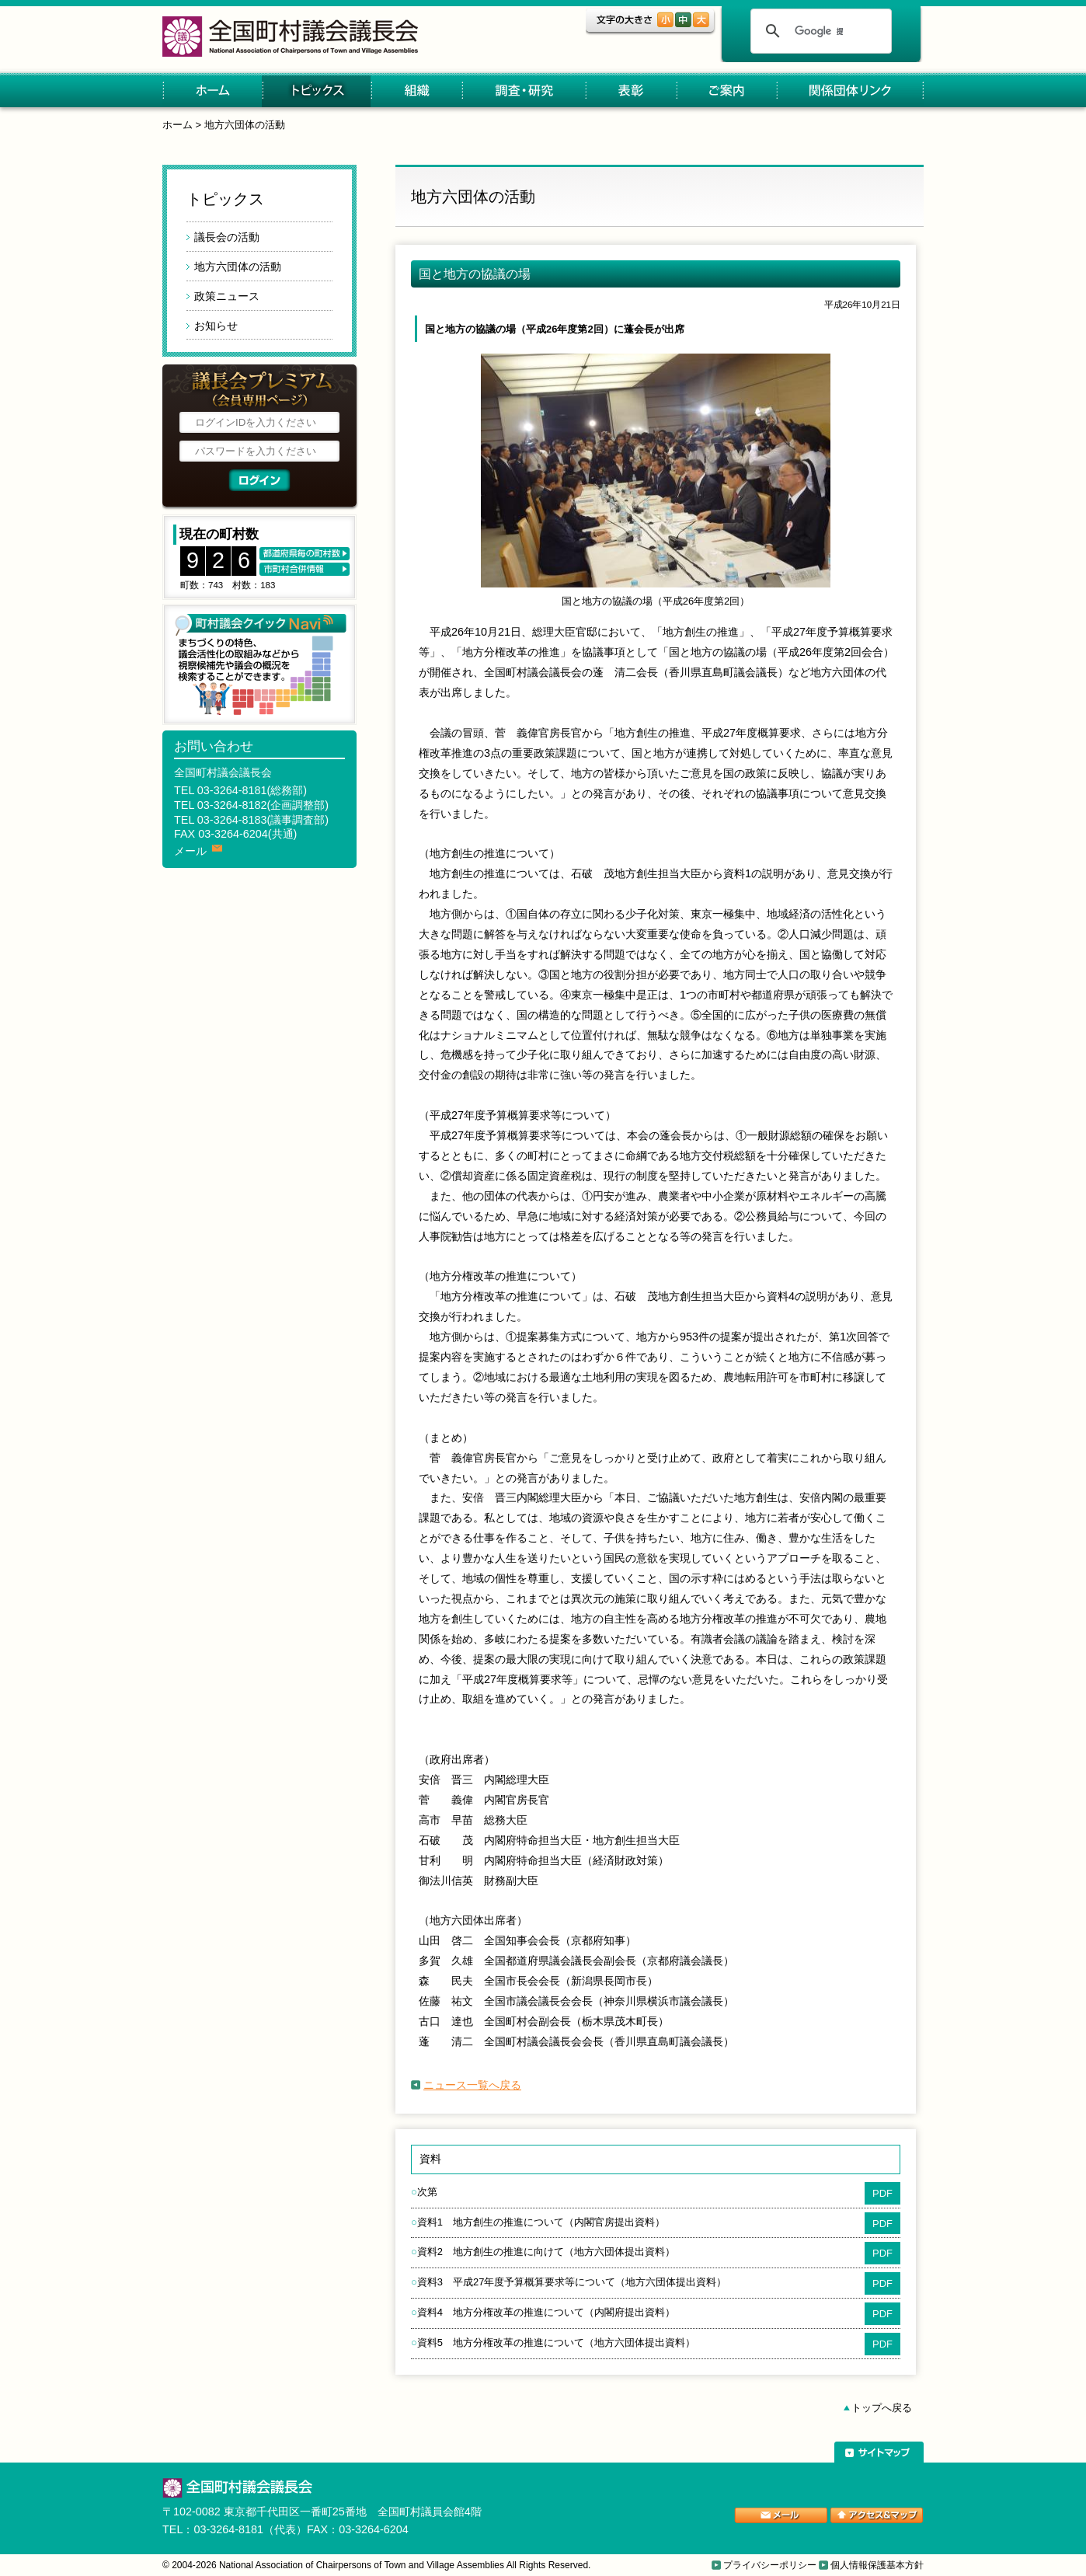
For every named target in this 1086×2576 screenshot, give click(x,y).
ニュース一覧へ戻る (472, 2085)
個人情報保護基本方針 (877, 2565)
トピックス (316, 91)
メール (190, 851)
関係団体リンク (850, 91)
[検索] (819, 31)
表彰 (630, 91)
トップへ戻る (881, 2408)
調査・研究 (523, 91)
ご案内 (726, 91)
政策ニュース (226, 296)
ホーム (212, 91)
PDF (882, 2193)
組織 (416, 91)
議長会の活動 (226, 237)
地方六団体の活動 (244, 125)
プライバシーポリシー (769, 2565)
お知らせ (216, 325)
